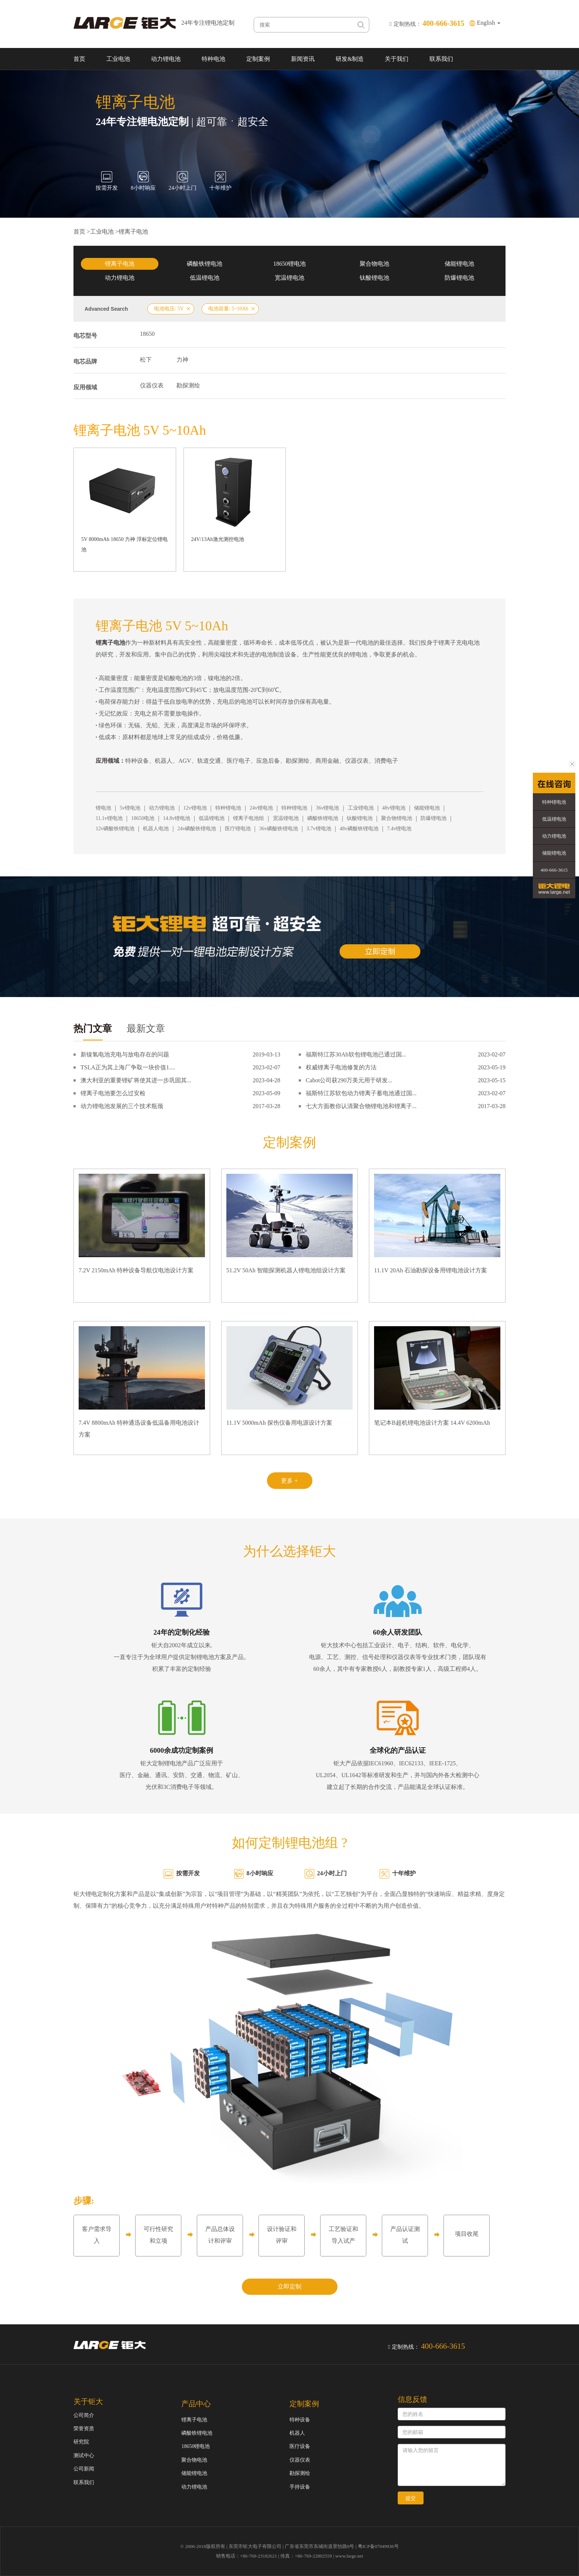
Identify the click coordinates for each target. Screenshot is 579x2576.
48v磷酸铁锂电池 (359, 828)
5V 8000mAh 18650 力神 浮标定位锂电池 (124, 544)
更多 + (289, 1480)
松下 (146, 359)
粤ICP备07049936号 (378, 2546)
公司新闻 (83, 2469)
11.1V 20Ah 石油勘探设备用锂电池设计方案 (430, 1270)
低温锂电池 (204, 278)
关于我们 (396, 59)
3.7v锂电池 (318, 828)
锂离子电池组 (248, 818)
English (488, 23)
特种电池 (213, 59)
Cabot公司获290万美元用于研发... (349, 1080)
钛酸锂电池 (374, 278)
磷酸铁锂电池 (204, 264)
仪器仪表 (152, 385)
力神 (182, 359)
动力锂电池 (166, 59)
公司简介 (83, 2415)
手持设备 (300, 2487)
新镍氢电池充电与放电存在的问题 (124, 1054)
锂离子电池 (133, 231)
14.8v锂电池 (176, 818)
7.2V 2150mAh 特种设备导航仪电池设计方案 (136, 1270)
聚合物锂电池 (396, 818)
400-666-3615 (554, 870)
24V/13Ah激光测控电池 (217, 539)
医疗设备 (300, 2446)
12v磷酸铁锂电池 (115, 828)
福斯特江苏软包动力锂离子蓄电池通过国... (361, 1093)
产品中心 (196, 2404)
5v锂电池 (130, 808)
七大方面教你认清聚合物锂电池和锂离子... (361, 1106)
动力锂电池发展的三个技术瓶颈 (121, 1106)
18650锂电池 (289, 264)
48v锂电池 (393, 808)
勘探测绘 (188, 385)
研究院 (81, 2442)
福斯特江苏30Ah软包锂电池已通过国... (356, 1054)
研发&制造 (350, 59)
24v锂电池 (261, 808)
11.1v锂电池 (109, 818)
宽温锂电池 (289, 278)
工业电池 (118, 59)
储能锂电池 (459, 264)
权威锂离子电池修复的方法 (341, 1067)
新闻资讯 (303, 59)
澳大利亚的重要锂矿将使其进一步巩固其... (135, 1080)
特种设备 (300, 2419)
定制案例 (258, 59)
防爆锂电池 (459, 278)
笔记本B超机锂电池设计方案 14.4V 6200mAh (432, 1423)
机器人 (297, 2433)
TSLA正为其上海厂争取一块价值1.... (127, 1067)
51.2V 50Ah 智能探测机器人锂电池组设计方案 (286, 1270)
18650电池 (142, 818)
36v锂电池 (327, 808)
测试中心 (83, 2455)
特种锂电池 (228, 808)
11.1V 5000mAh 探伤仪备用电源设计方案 (279, 1423)
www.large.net (349, 2556)
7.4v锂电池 (399, 828)
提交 (410, 2498)
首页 (79, 59)
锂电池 (103, 808)
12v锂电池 (195, 808)
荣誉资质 (83, 2428)
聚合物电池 (374, 264)
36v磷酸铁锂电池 (278, 828)
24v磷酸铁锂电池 (196, 828)
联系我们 (441, 59)
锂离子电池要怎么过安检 (112, 1093)
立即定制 (289, 2286)
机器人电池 (156, 828)
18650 (147, 334)
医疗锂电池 (238, 828)
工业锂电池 (361, 808)
